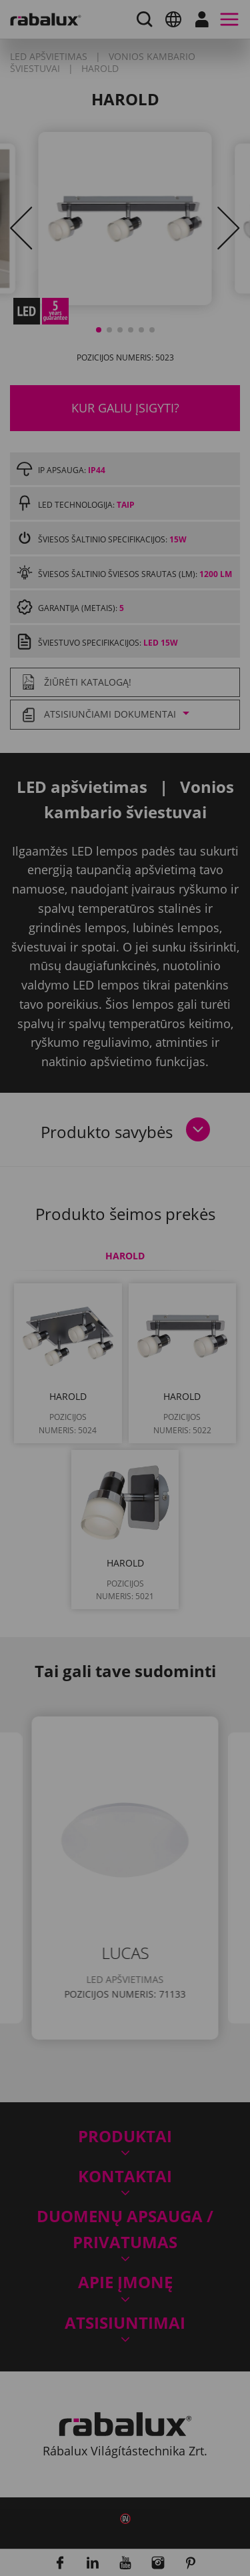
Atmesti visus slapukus (125, 1424)
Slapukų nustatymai (125, 1390)
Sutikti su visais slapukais (125, 1458)
